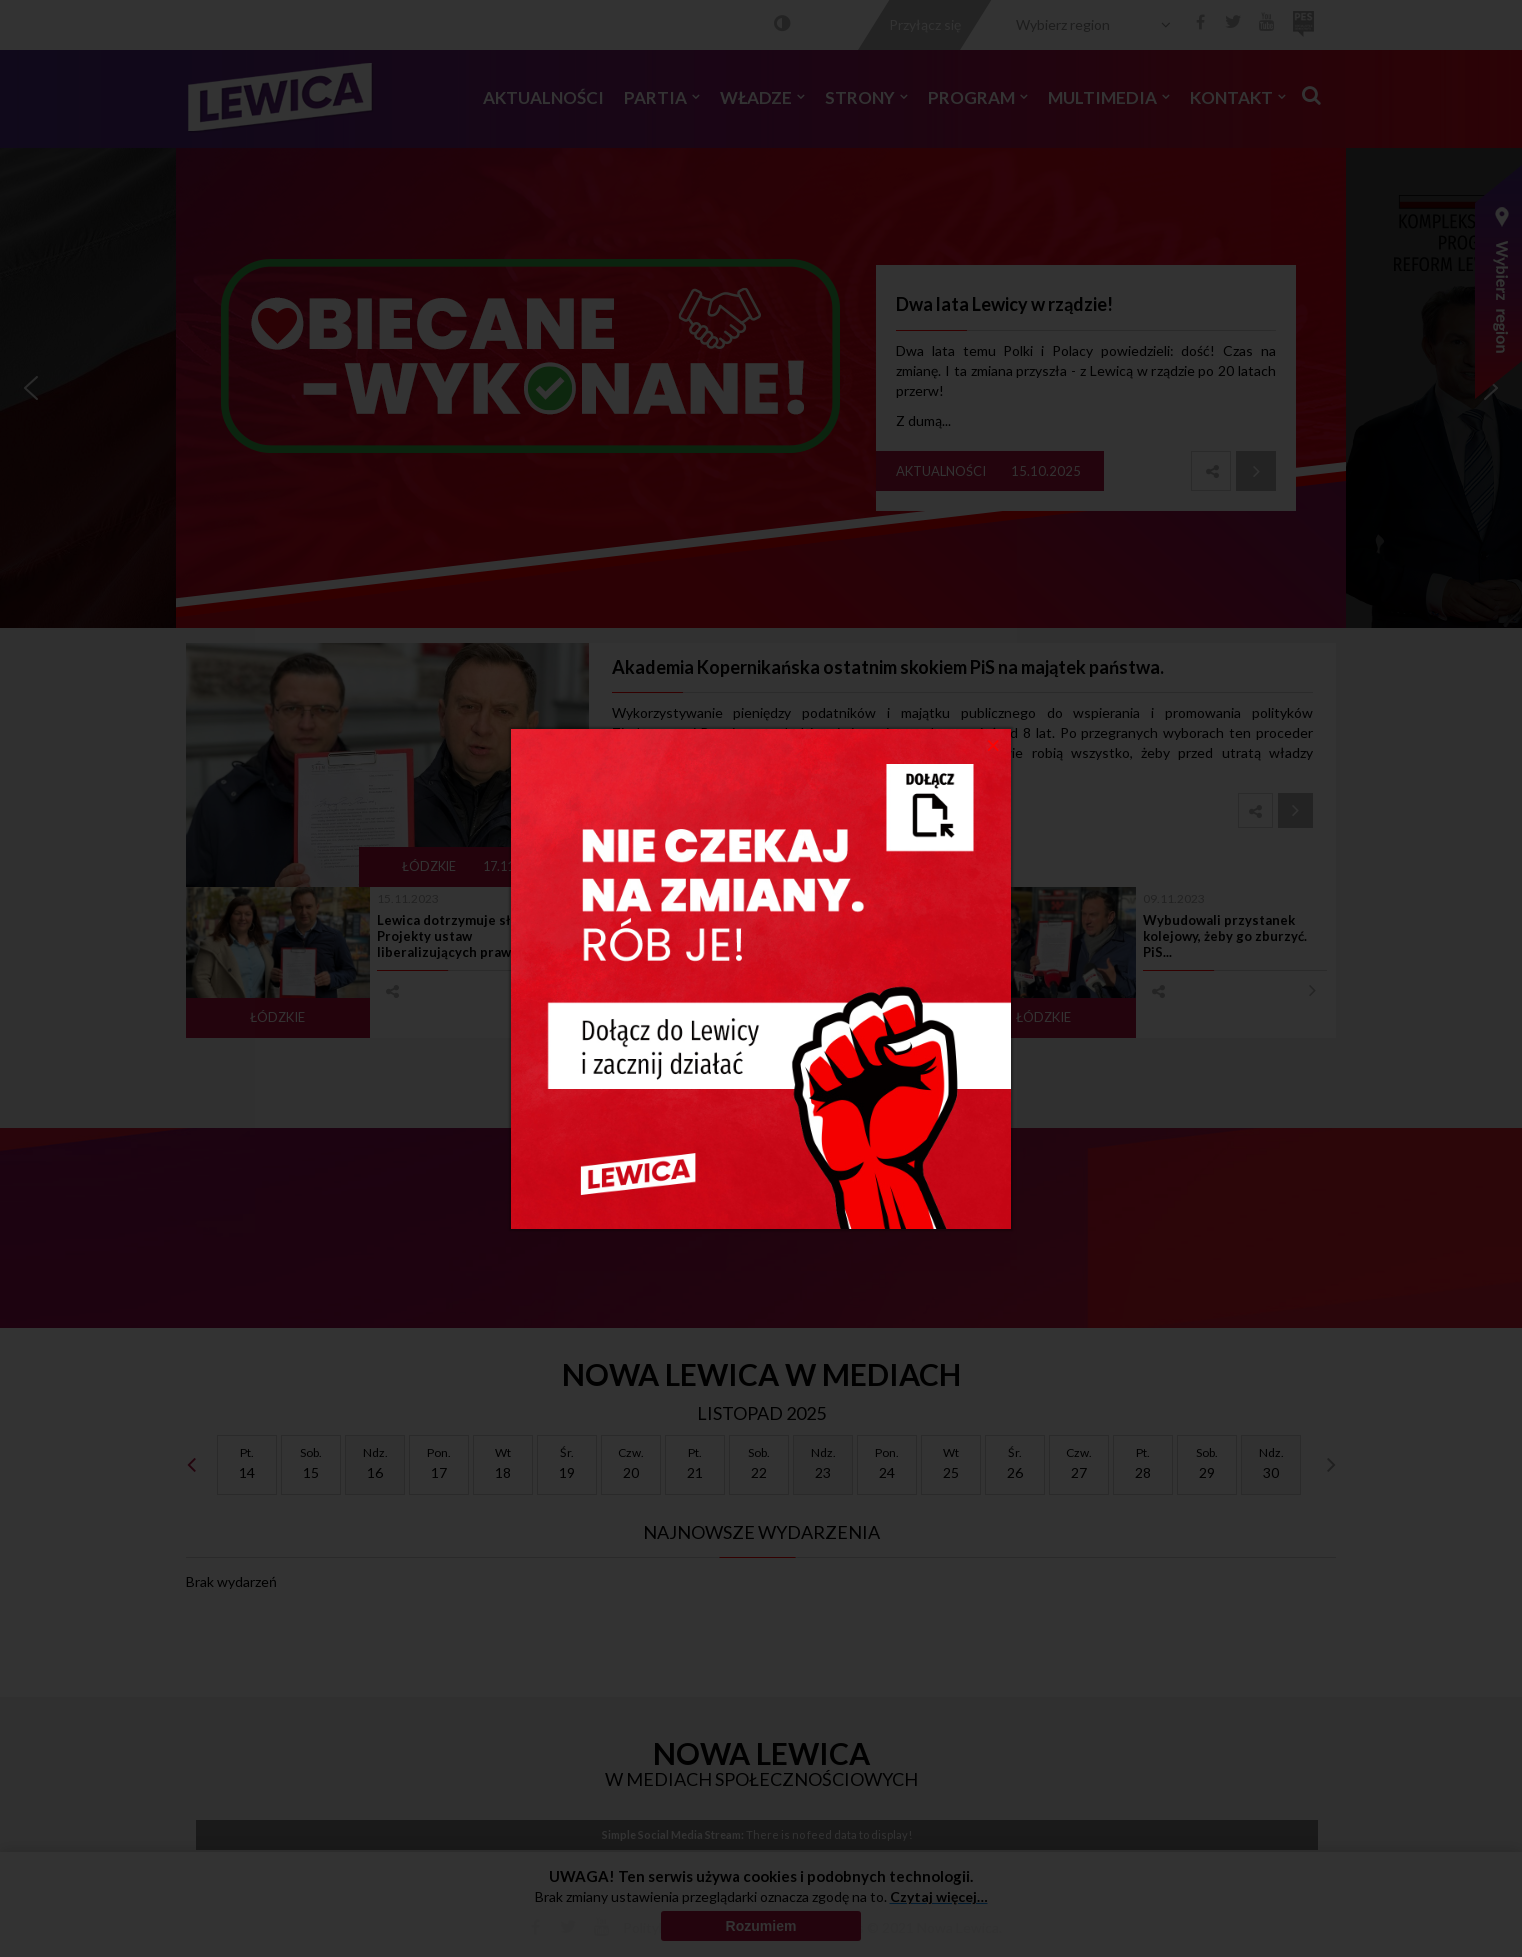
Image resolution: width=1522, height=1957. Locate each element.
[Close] (993, 744)
